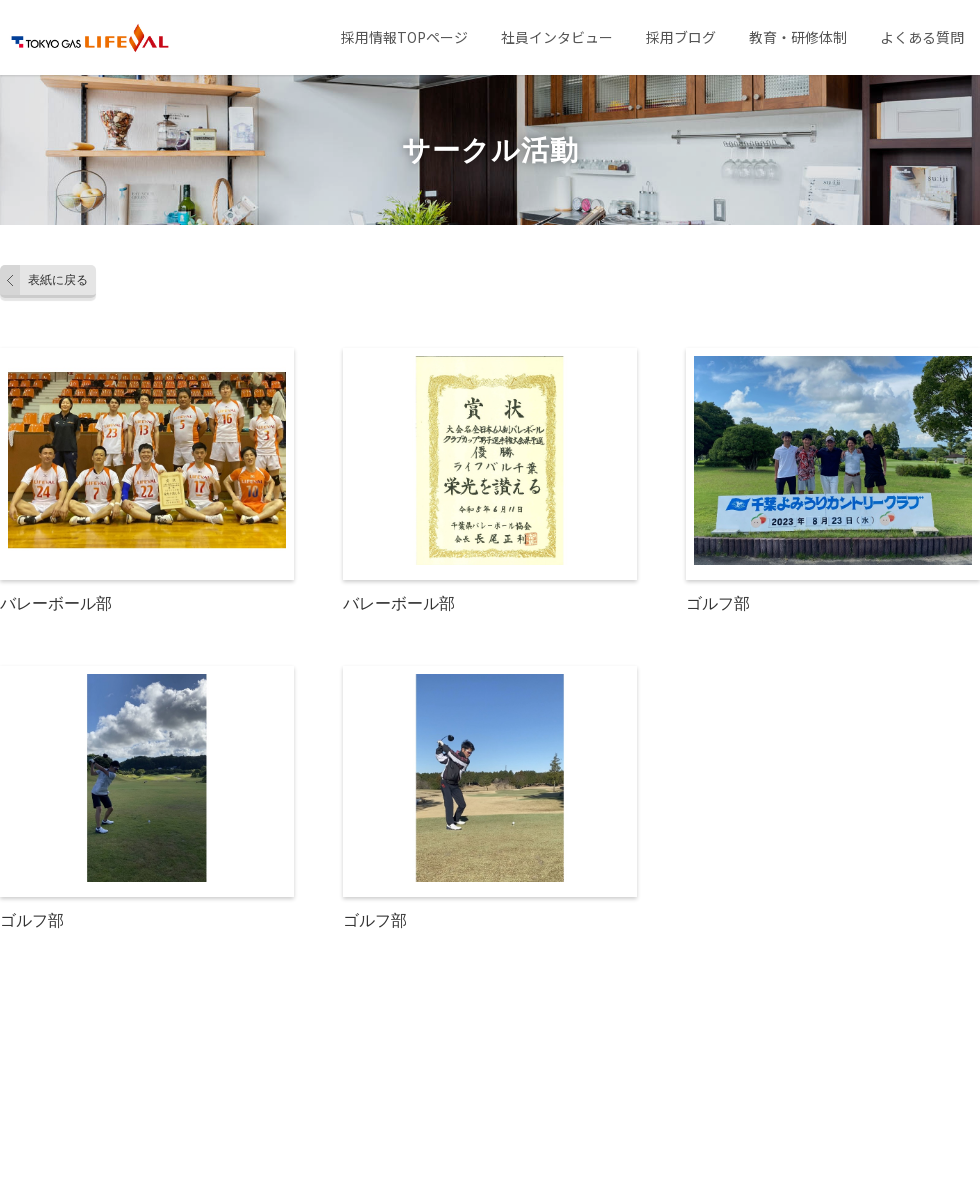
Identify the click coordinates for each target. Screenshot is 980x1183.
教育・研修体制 (798, 37)
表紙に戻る (58, 280)
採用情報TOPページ (404, 37)
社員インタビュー (557, 37)
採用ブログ (681, 37)
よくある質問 (922, 37)
